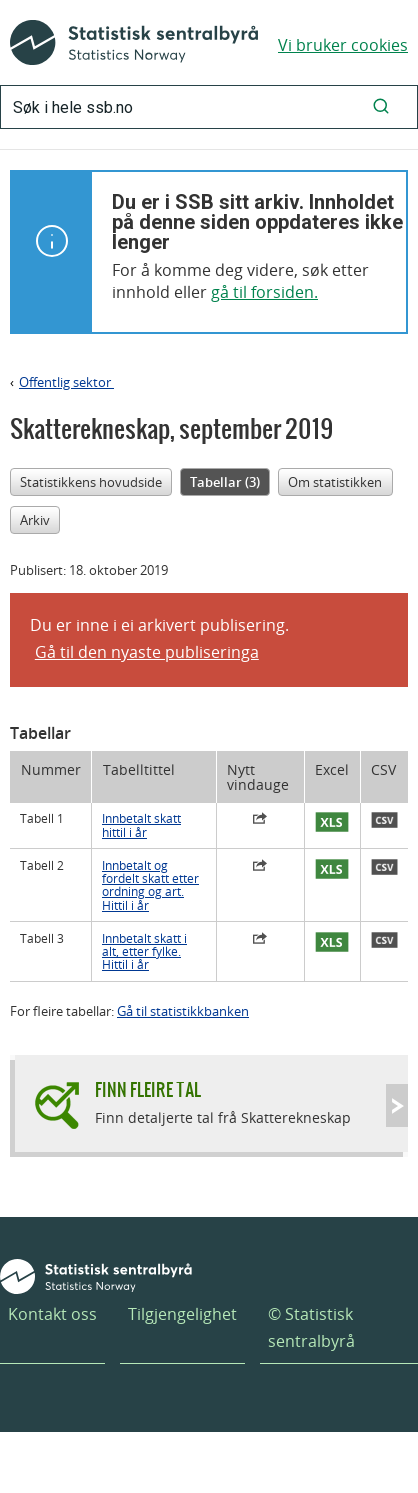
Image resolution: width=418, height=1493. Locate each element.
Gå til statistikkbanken (183, 1011)
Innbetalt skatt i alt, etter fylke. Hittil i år (144, 952)
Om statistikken (335, 482)
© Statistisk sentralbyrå (311, 1327)
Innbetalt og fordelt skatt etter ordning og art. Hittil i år (150, 885)
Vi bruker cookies (343, 45)
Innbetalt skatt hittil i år (141, 825)
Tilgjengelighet (182, 1314)
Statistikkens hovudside (91, 482)
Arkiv (35, 520)
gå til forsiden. (264, 292)
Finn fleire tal (148, 1089)
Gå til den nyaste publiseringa (147, 652)
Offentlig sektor (66, 382)
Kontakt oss (52, 1314)
